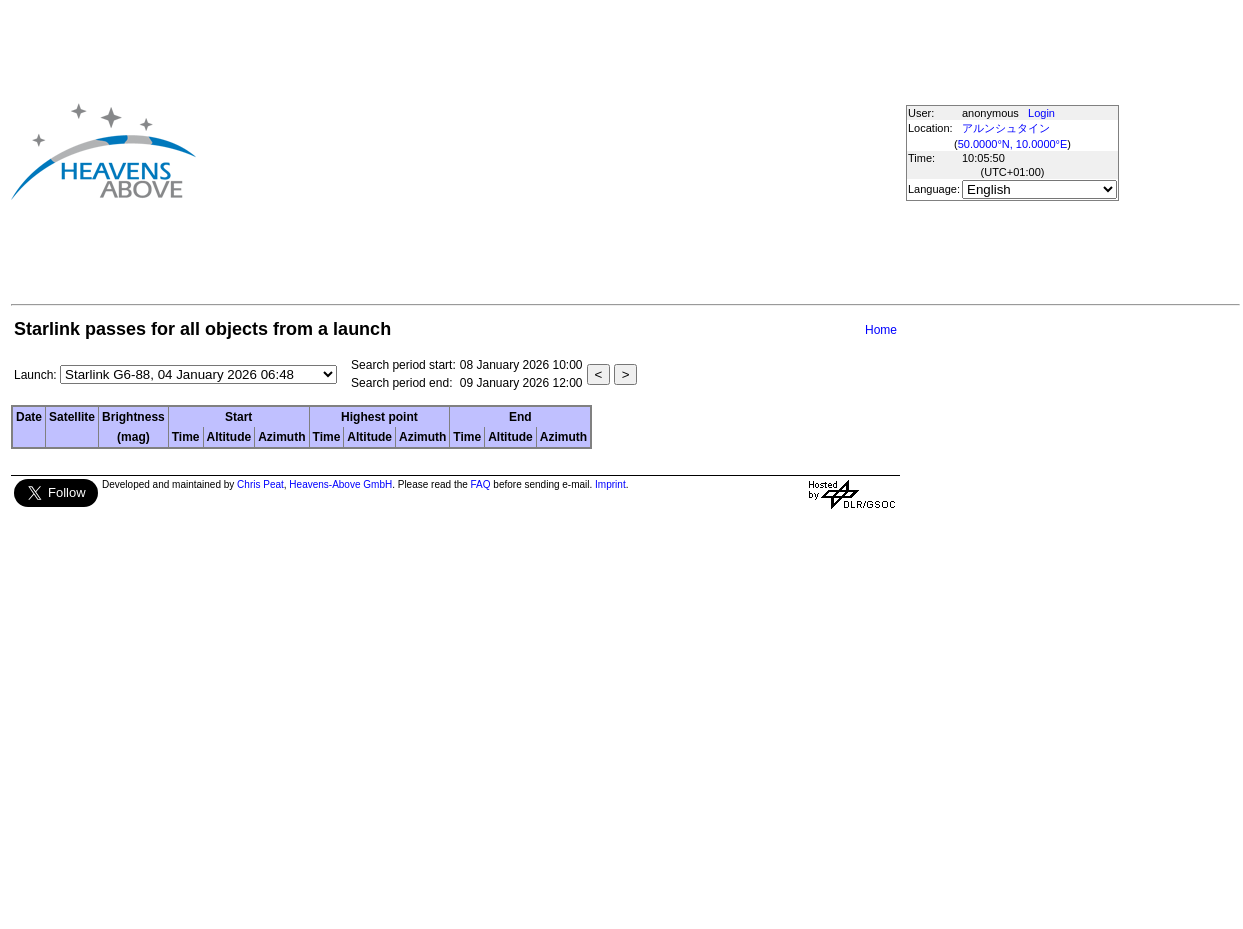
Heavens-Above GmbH (340, 484)
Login (1041, 113)
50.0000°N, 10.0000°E (1013, 144)
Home (881, 330)
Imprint (610, 484)
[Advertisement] (506, 151)
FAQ (481, 484)
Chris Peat (260, 484)
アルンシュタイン (1006, 128)
